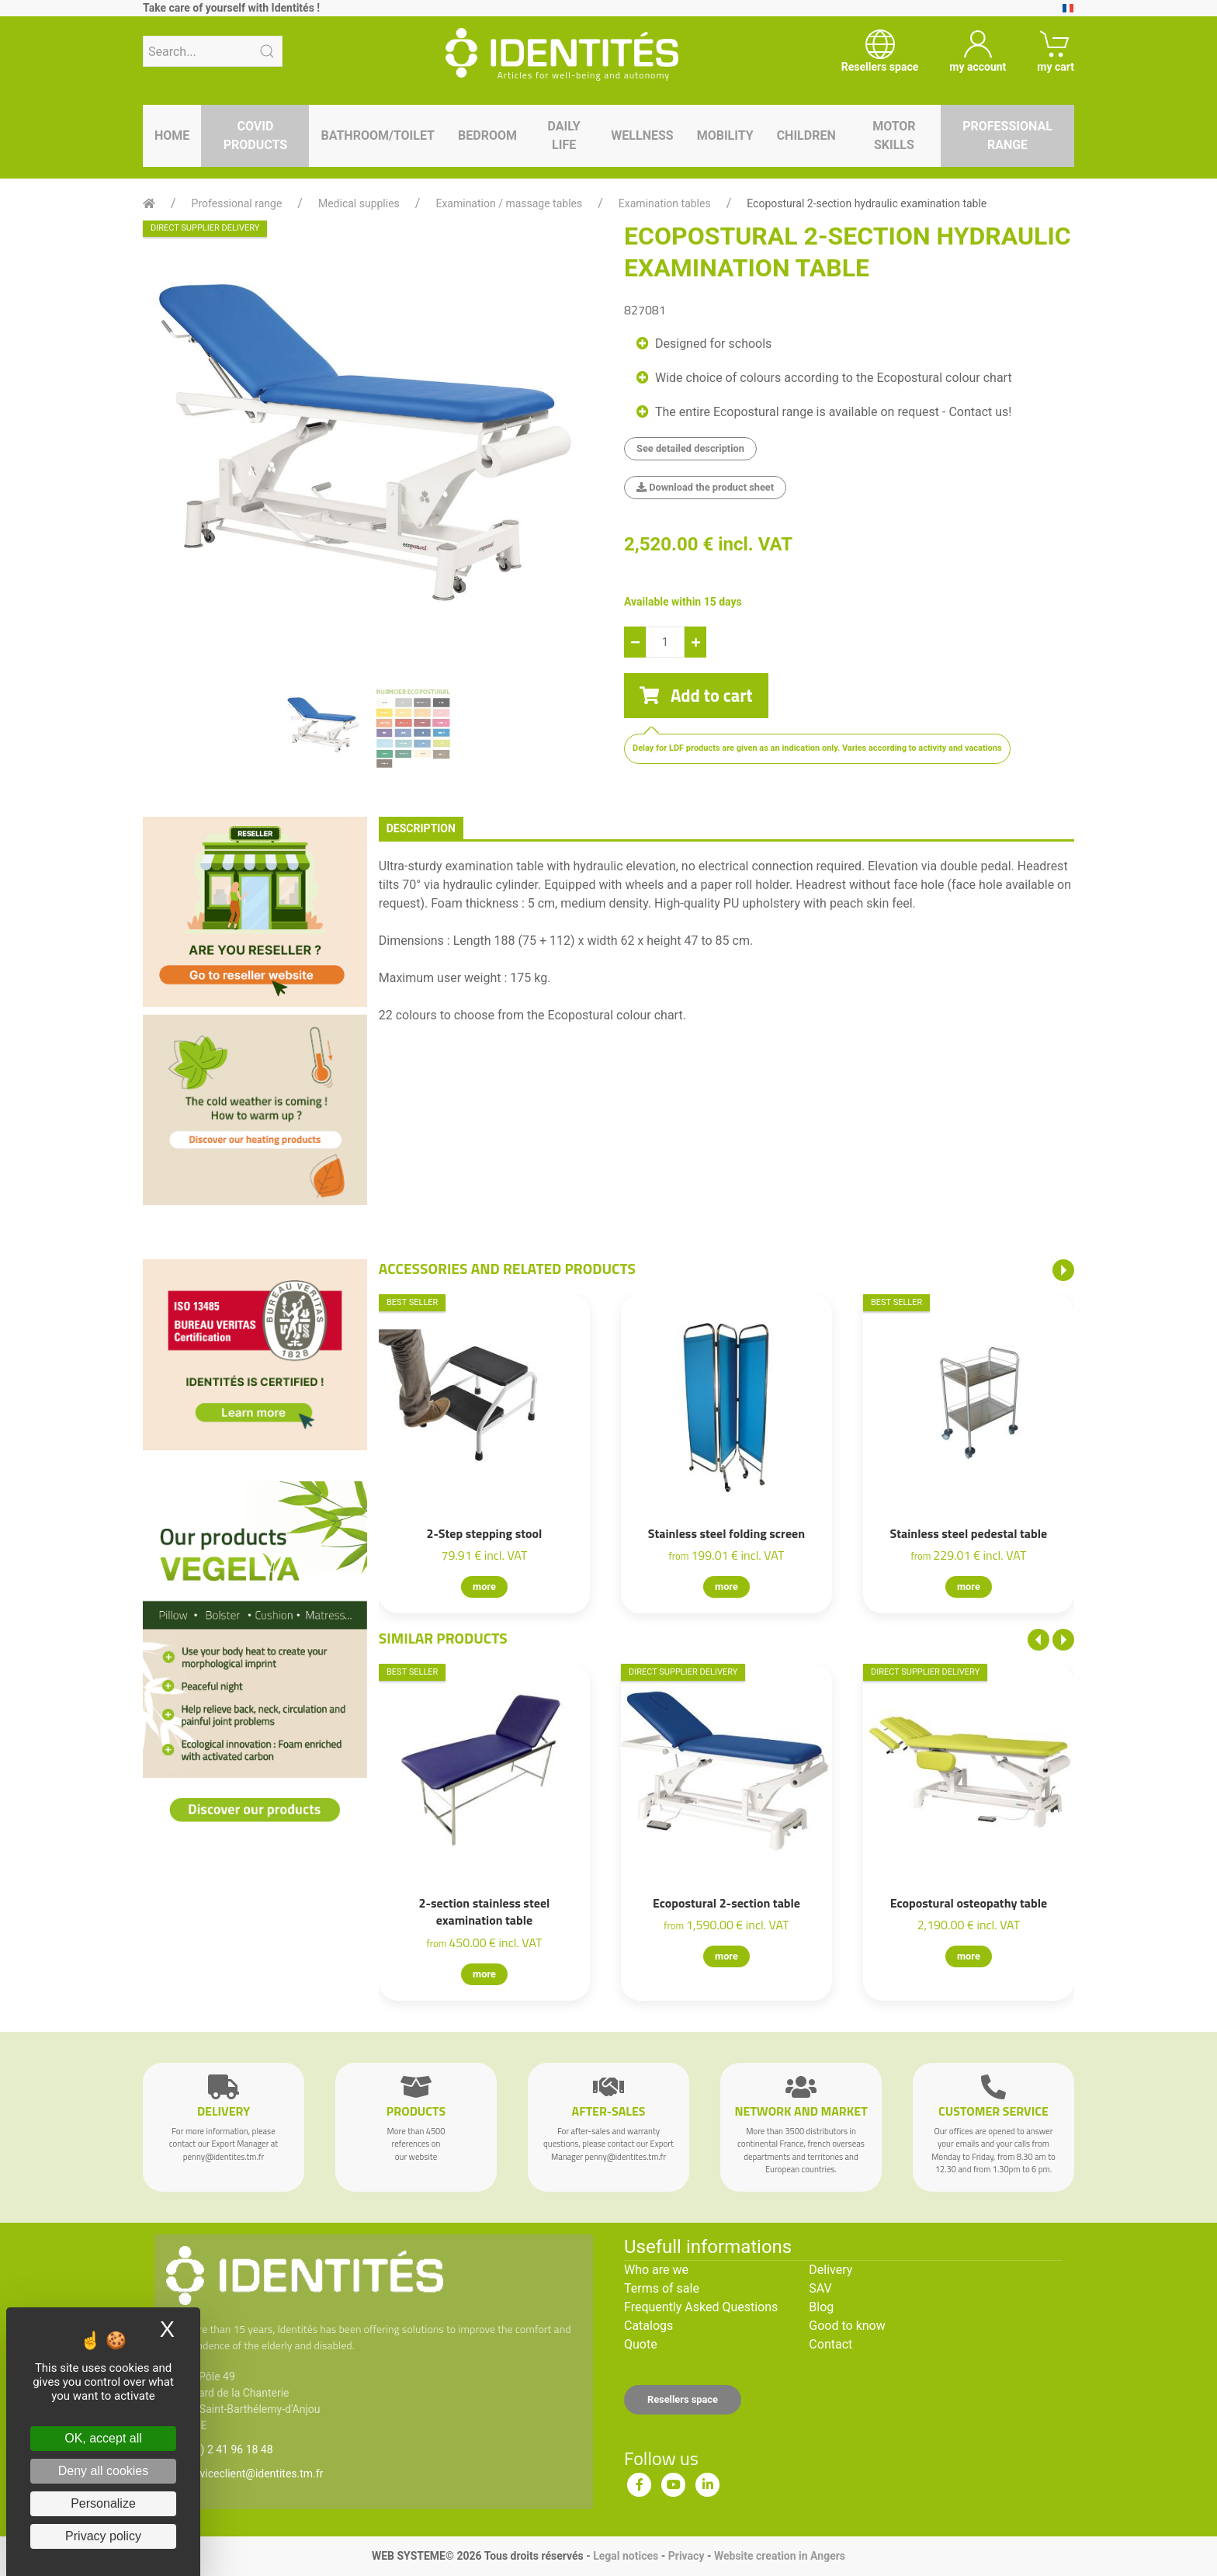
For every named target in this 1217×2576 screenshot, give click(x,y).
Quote (640, 2344)
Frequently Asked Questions (701, 2307)
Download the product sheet (705, 487)
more (484, 1586)
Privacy (686, 2556)
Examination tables (665, 203)
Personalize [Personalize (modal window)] (103, 2503)
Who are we (656, 2269)
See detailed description (690, 448)
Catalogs (648, 2325)
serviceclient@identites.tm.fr (254, 2473)
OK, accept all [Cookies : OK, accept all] (103, 2438)
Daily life (564, 135)
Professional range (1007, 135)
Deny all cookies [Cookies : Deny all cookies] (103, 2470)
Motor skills (894, 135)
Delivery (830, 2269)
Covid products (255, 135)
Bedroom (487, 135)
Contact (830, 2344)
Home (171, 135)
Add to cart (696, 695)
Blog (821, 2307)
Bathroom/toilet (378, 135)
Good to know (847, 2325)
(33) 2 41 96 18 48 (229, 2449)
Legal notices (625, 2556)
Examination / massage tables (508, 203)
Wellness (642, 135)
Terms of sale (661, 2288)
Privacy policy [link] (103, 2536)
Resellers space (682, 2399)
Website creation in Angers (779, 2556)
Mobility (725, 135)
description (421, 828)
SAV (820, 2288)
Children (806, 135)
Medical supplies (359, 203)
